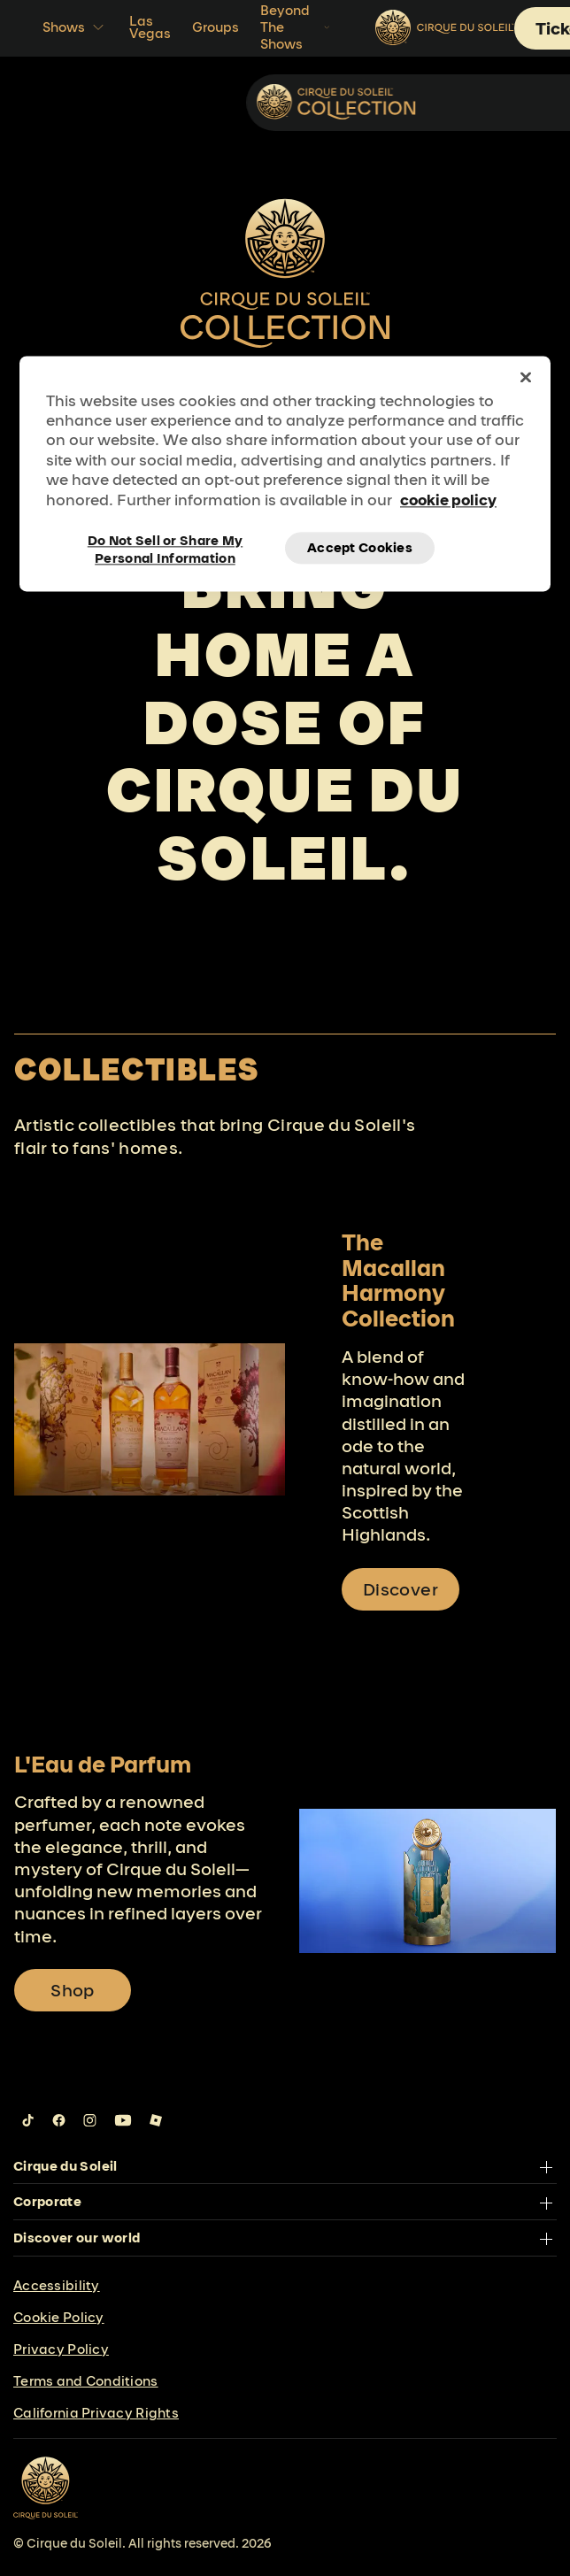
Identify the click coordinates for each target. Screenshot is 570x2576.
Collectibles (474, 101)
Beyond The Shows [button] (296, 27)
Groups (215, 27)
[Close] (525, 377)
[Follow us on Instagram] (89, 2120)
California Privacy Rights (96, 2412)
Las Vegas (150, 27)
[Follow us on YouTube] (123, 2120)
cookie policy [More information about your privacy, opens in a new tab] (448, 499)
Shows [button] (75, 27)
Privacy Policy (61, 2349)
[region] (285, 473)
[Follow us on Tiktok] (28, 2120)
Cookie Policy (58, 2317)
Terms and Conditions (85, 2380)
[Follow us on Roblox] (156, 2120)
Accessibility (56, 2285)
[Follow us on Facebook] (58, 2120)
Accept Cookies (359, 548)
